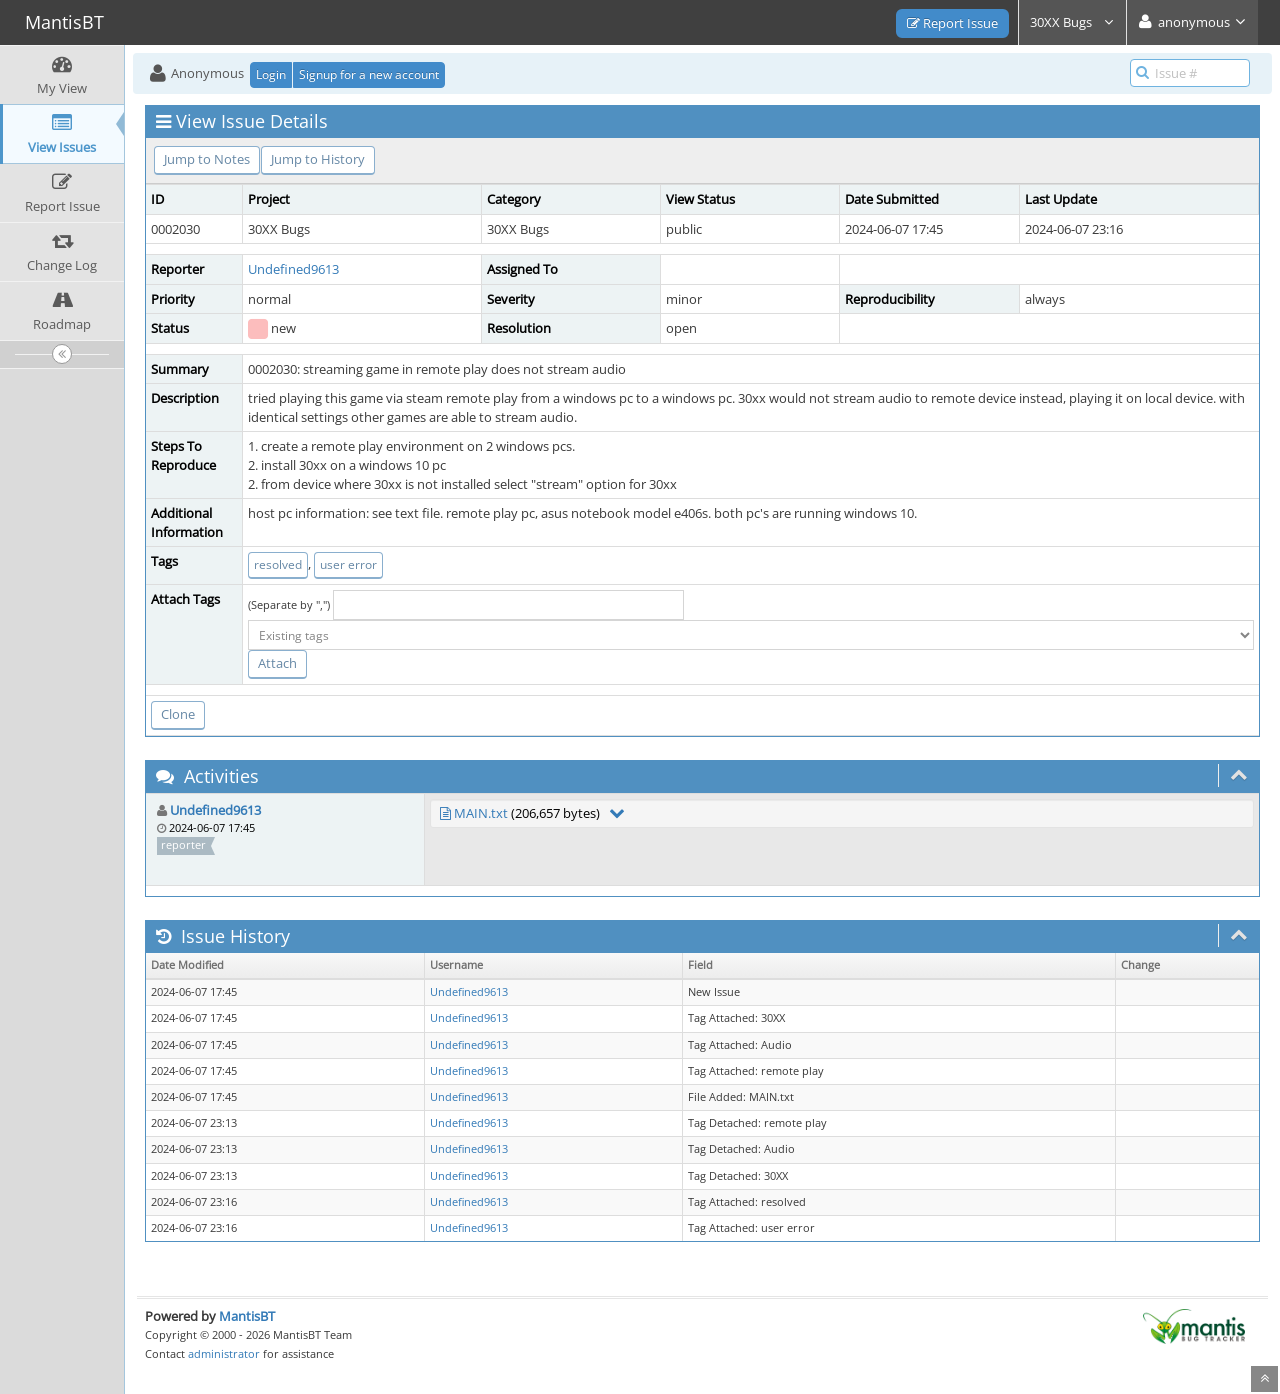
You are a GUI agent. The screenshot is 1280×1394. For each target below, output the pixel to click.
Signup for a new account (369, 74)
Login (271, 74)
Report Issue (952, 23)
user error (348, 564)
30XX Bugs (1072, 22)
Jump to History (318, 159)
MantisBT (247, 1316)
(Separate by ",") (289, 604)
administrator (224, 1353)
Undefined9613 (293, 269)
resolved (278, 564)
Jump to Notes (207, 159)
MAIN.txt (481, 813)
